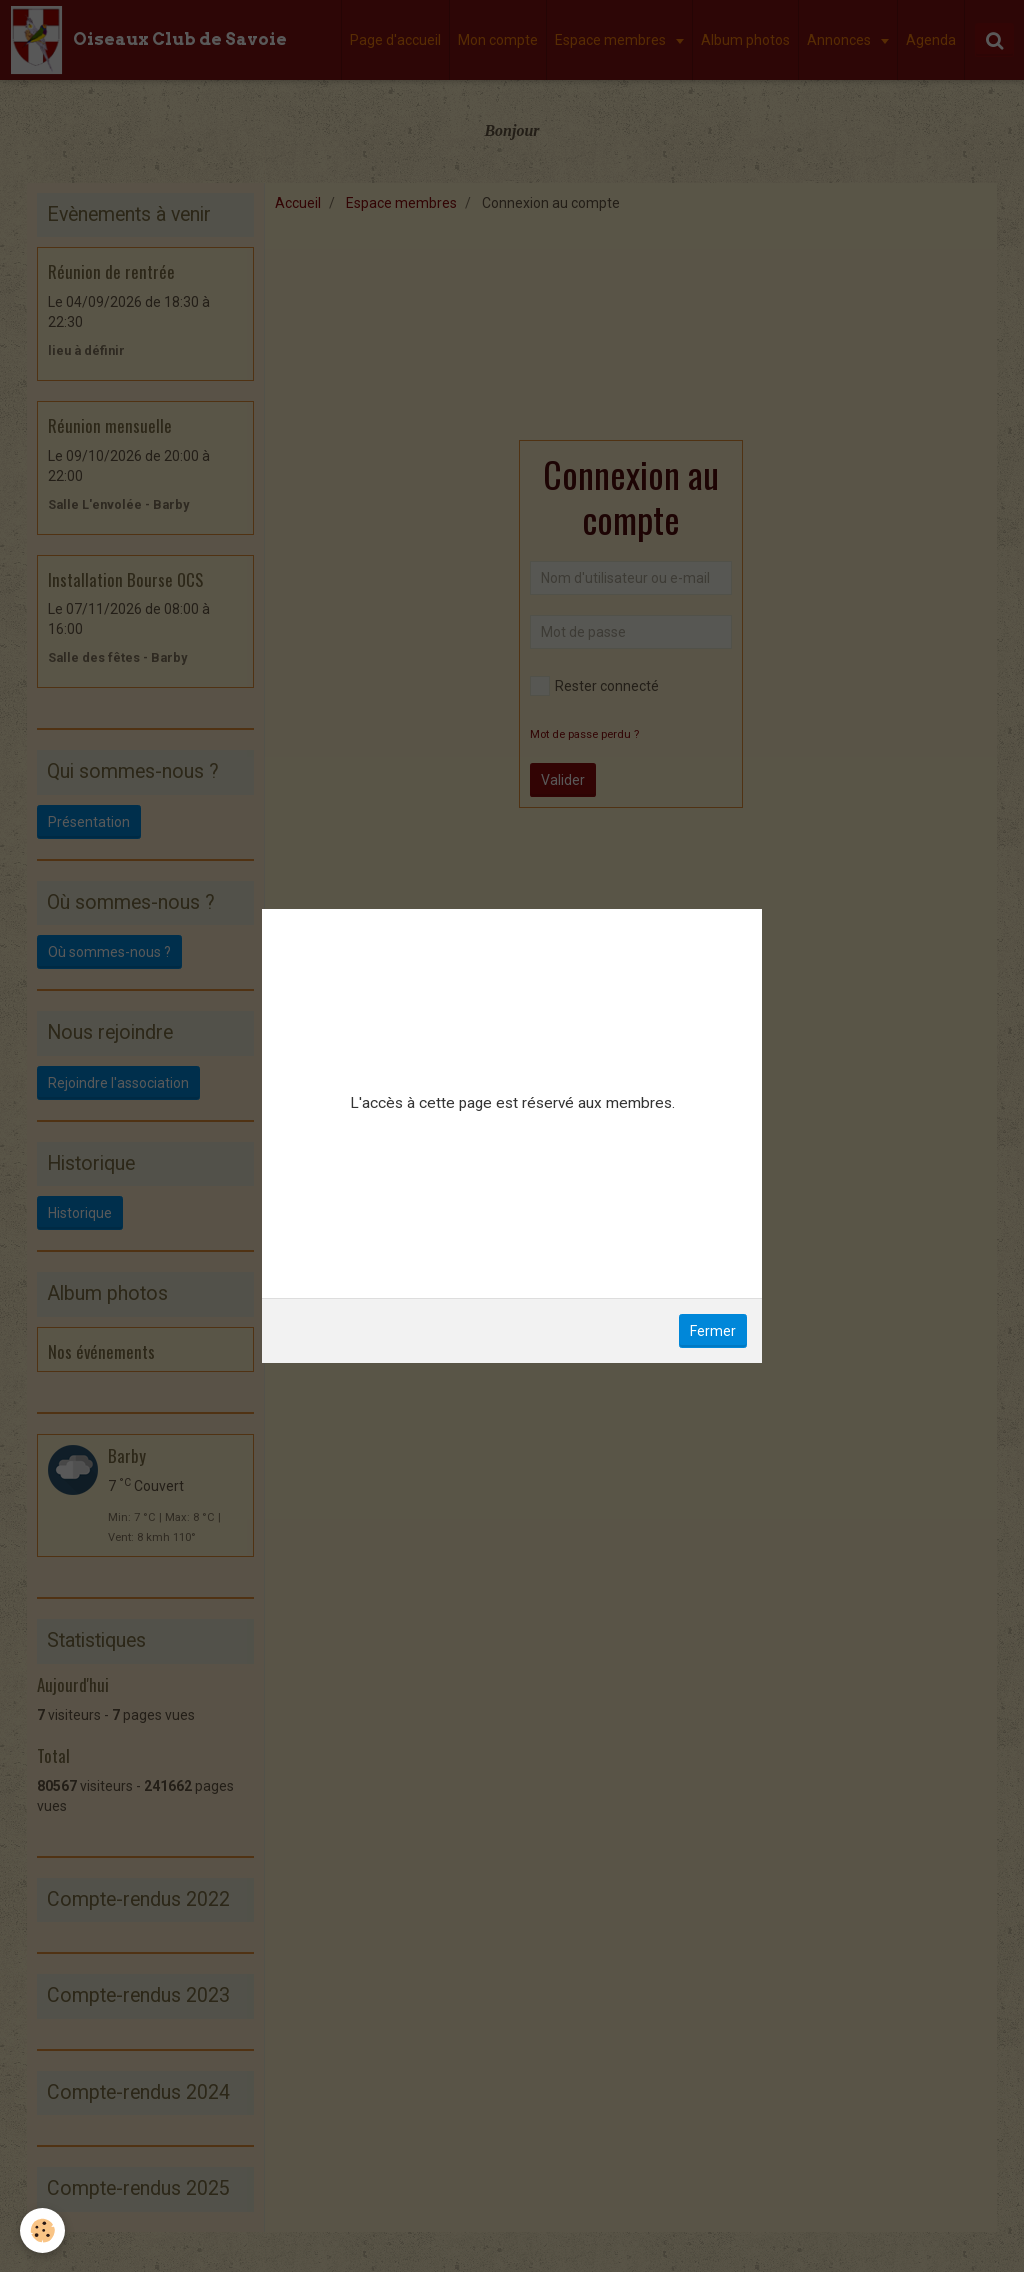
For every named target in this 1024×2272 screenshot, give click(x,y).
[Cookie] (42, 2230)
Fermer (713, 1331)
